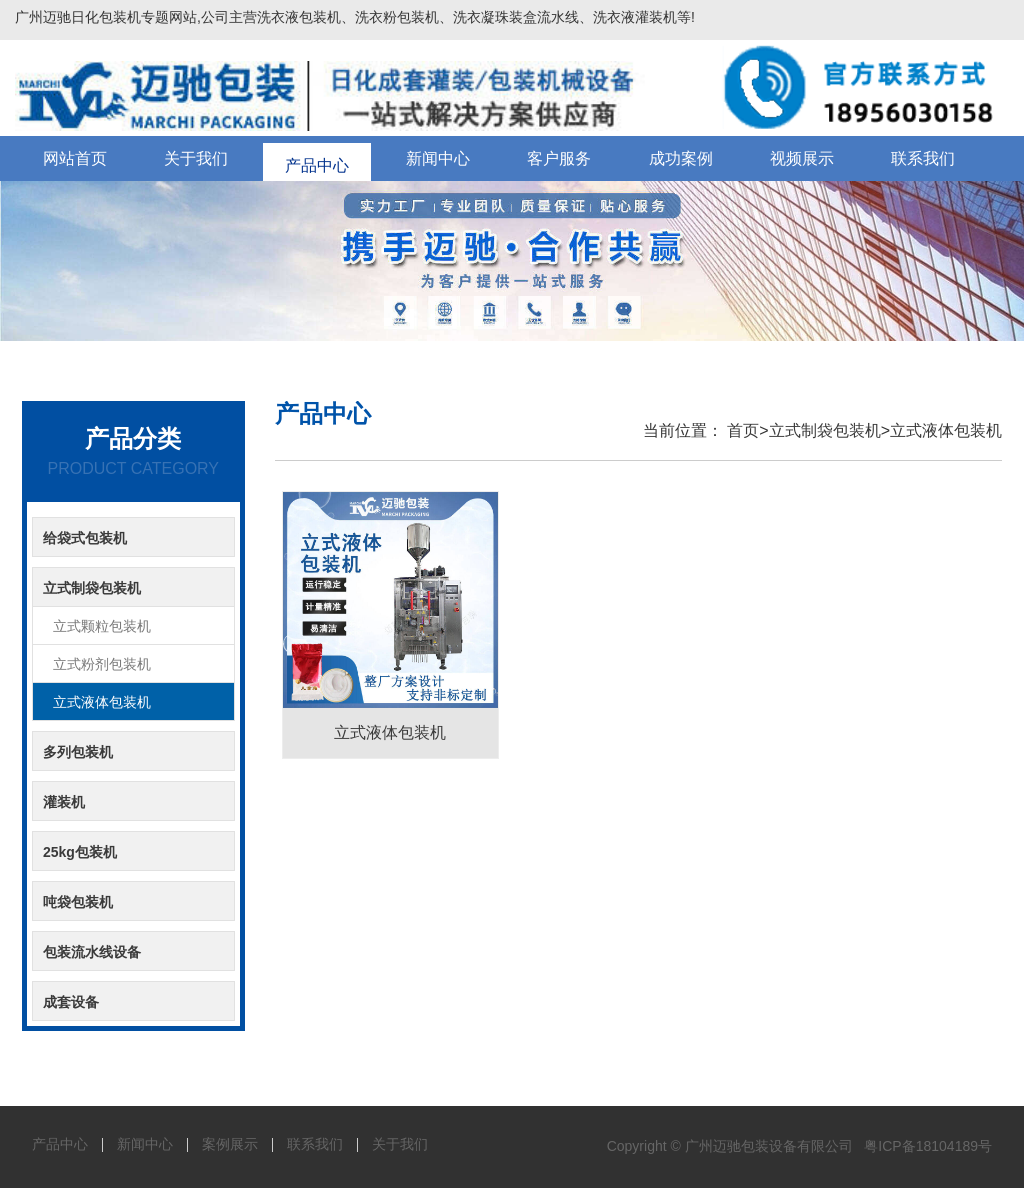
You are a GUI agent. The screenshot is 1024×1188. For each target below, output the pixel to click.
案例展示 (230, 1144)
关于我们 (196, 158)
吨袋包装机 (78, 902)
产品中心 (317, 158)
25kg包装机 (80, 852)
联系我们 (923, 158)
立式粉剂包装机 (102, 664)
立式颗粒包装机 (102, 626)
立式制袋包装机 (825, 430)
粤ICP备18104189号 (928, 1146)
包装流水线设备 (92, 952)
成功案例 (681, 158)
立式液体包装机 (946, 430)
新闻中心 (438, 158)
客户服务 (559, 158)
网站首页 (75, 158)
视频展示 (802, 158)
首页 (741, 430)
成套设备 (71, 1002)
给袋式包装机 (85, 538)
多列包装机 (78, 752)
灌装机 (64, 802)
